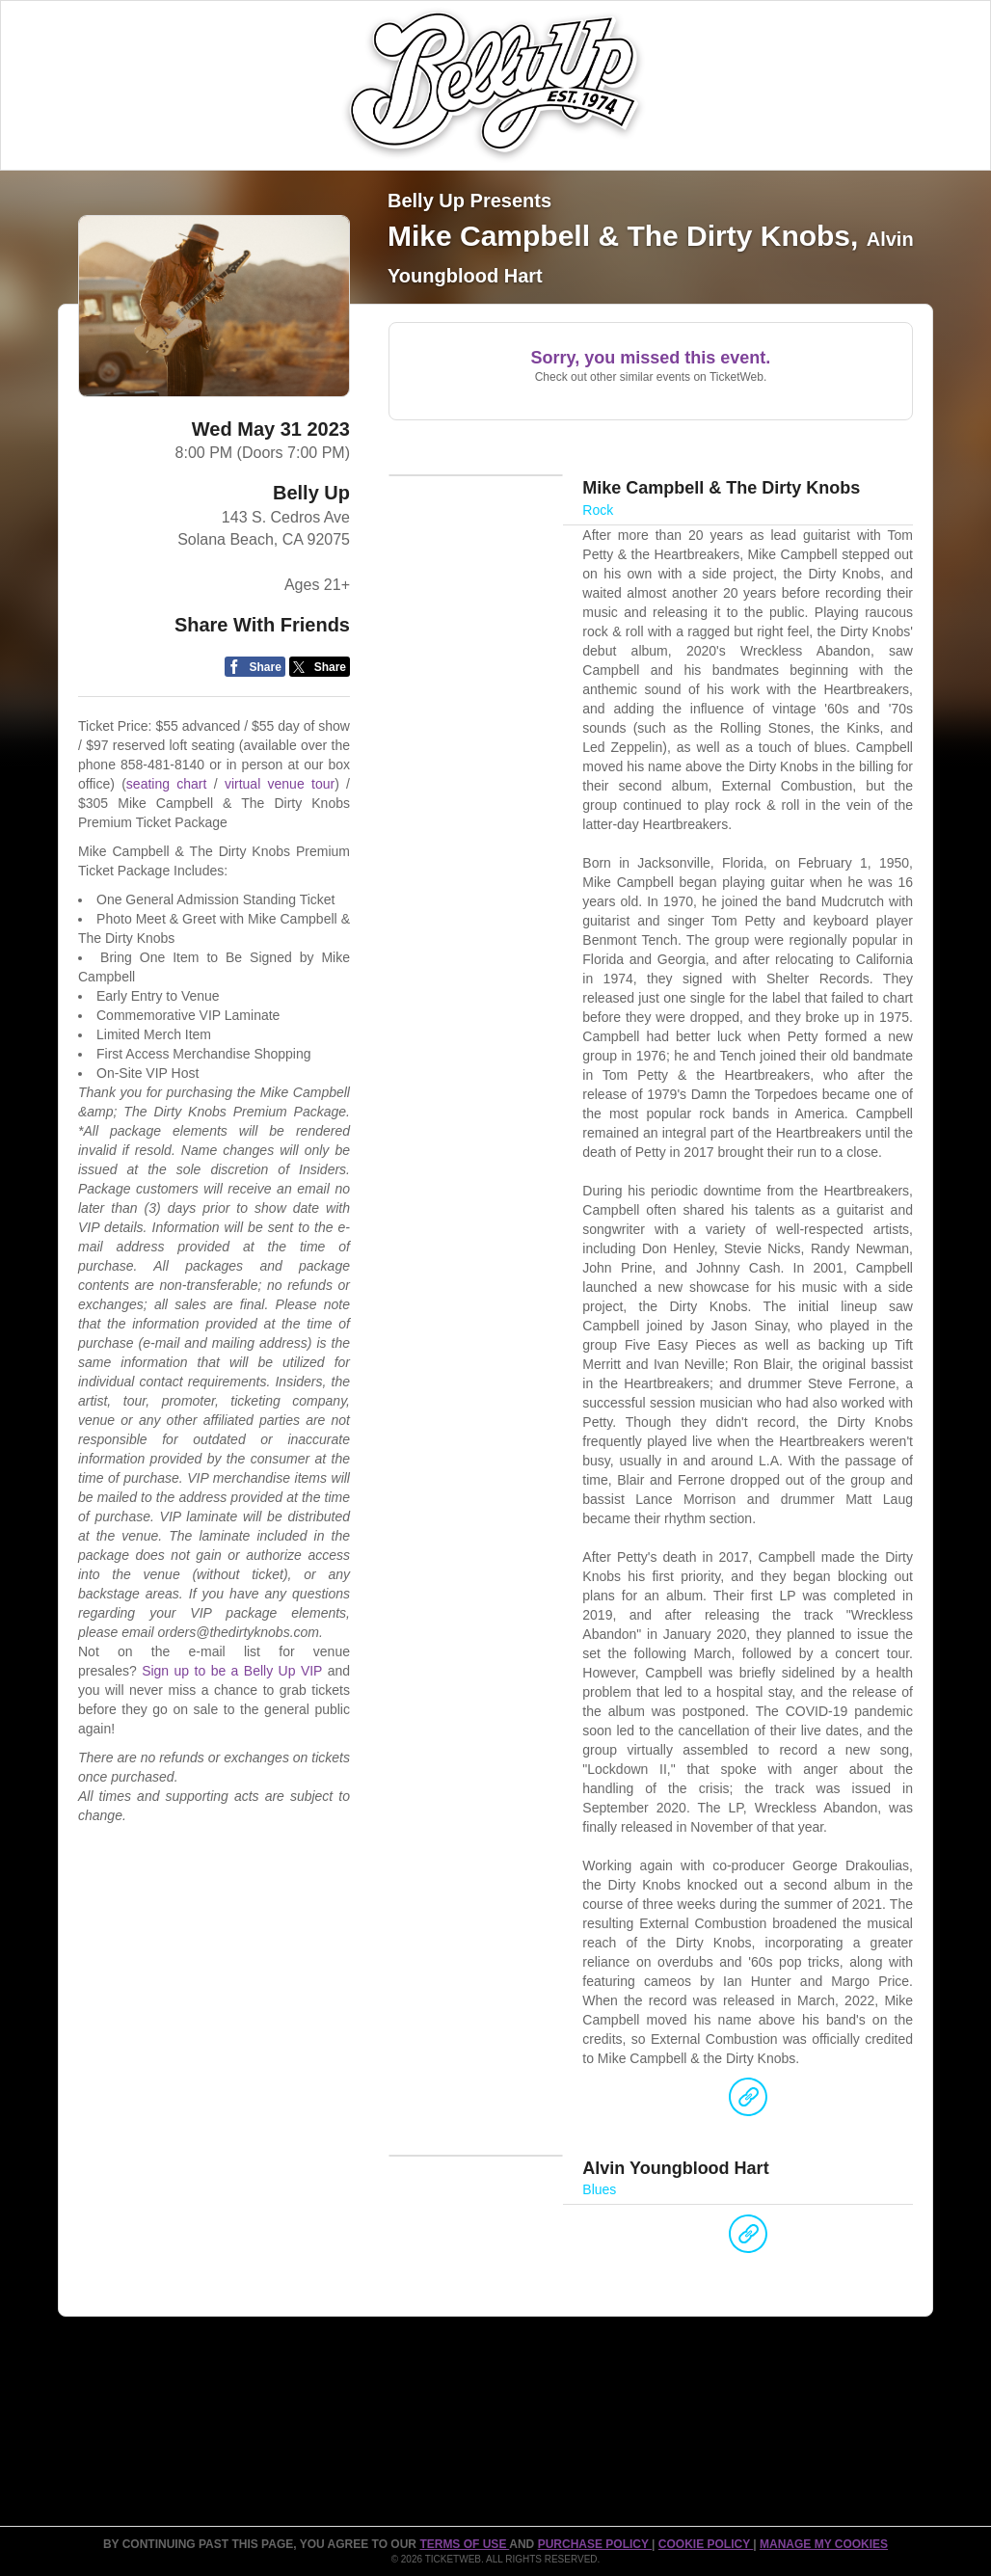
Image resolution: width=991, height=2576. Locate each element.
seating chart (166, 784)
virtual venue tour (280, 784)
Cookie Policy (705, 2544)
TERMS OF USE (464, 2544)
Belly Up (311, 492)
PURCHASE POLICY (595, 2544)
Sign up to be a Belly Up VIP (232, 1670)
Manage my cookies (824, 2544)
